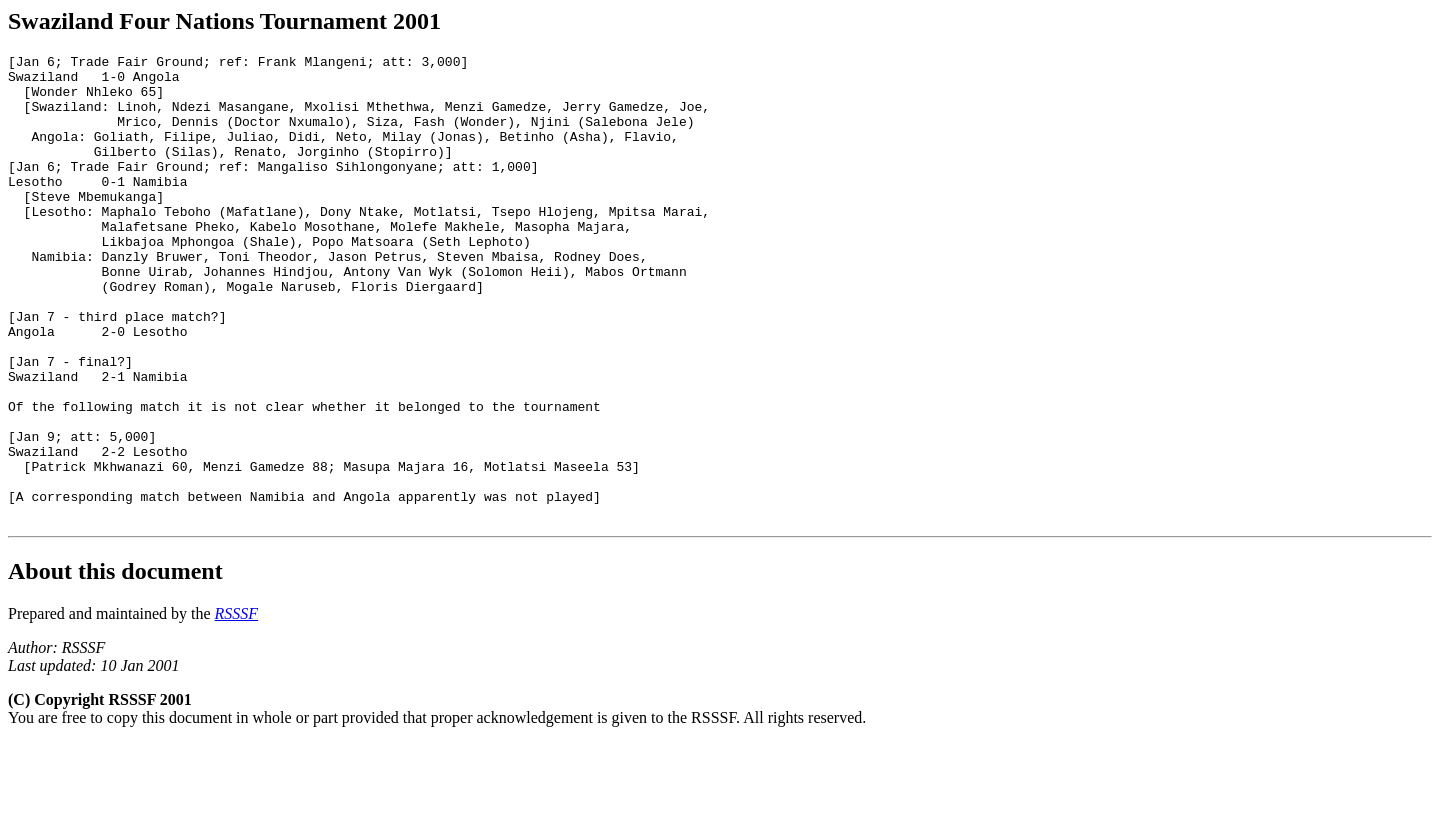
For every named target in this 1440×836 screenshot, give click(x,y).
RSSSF (237, 706)
